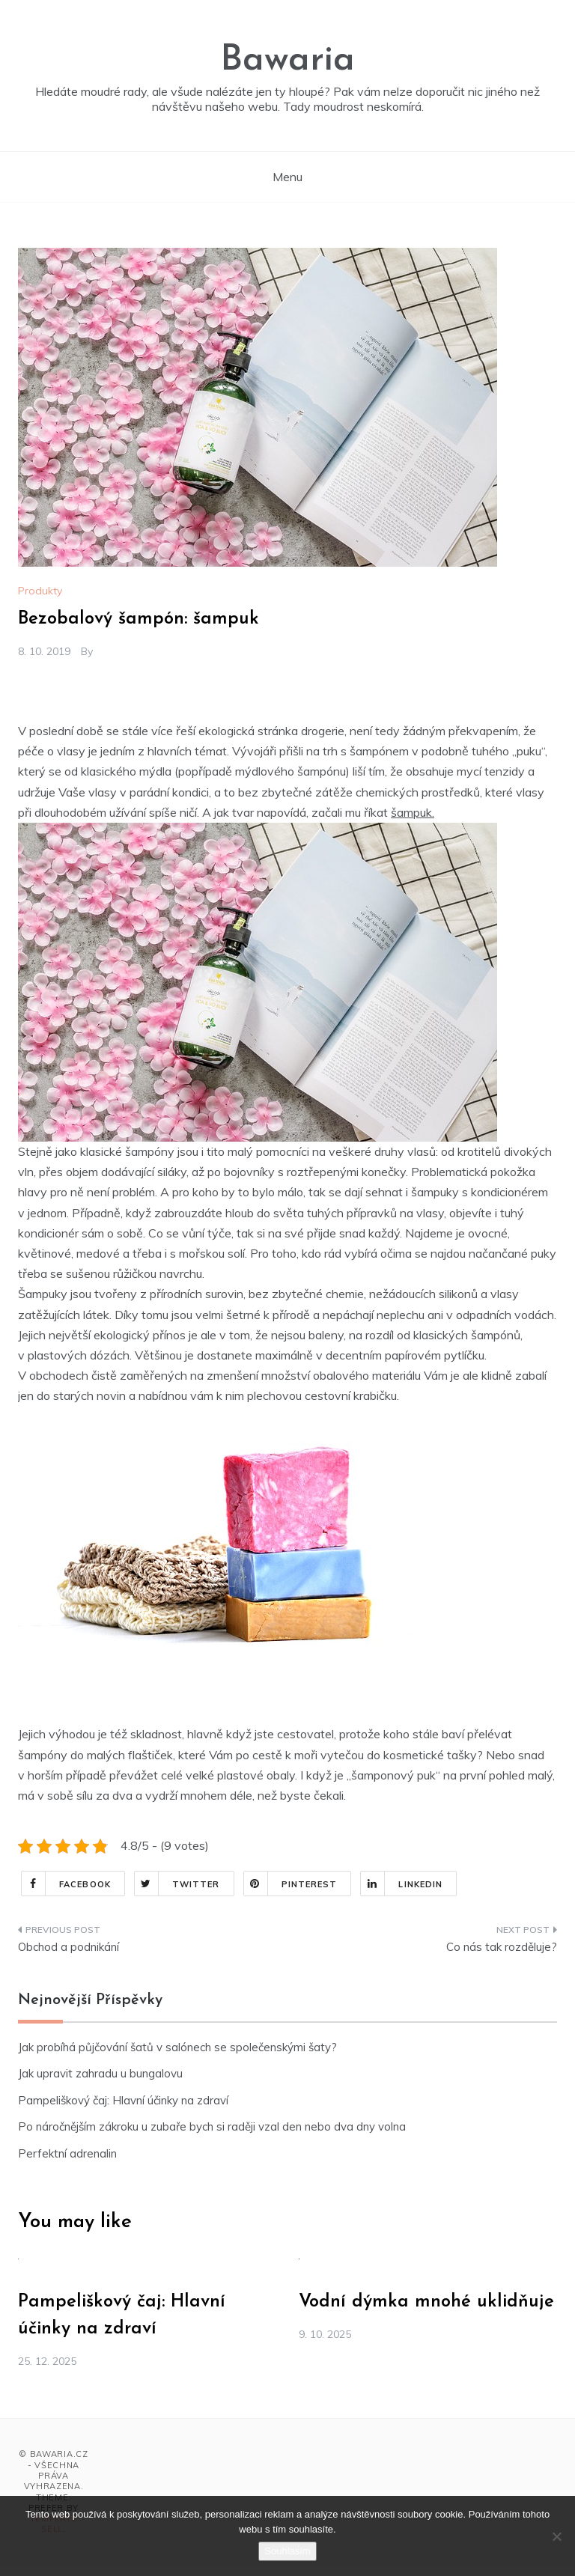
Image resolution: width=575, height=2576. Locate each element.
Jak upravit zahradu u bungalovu (100, 2073)
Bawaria (287, 61)
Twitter (177, 1884)
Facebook (66, 1884)
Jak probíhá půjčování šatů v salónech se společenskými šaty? (177, 2047)
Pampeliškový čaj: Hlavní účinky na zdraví (123, 2100)
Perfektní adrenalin (67, 2153)
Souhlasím (287, 2551)
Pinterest (291, 1884)
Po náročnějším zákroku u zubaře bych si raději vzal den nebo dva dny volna (212, 2126)
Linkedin (401, 1884)
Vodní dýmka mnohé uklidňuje (426, 2302)
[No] (556, 2536)
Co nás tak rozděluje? (501, 1947)
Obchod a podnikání (68, 1947)
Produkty (40, 590)
